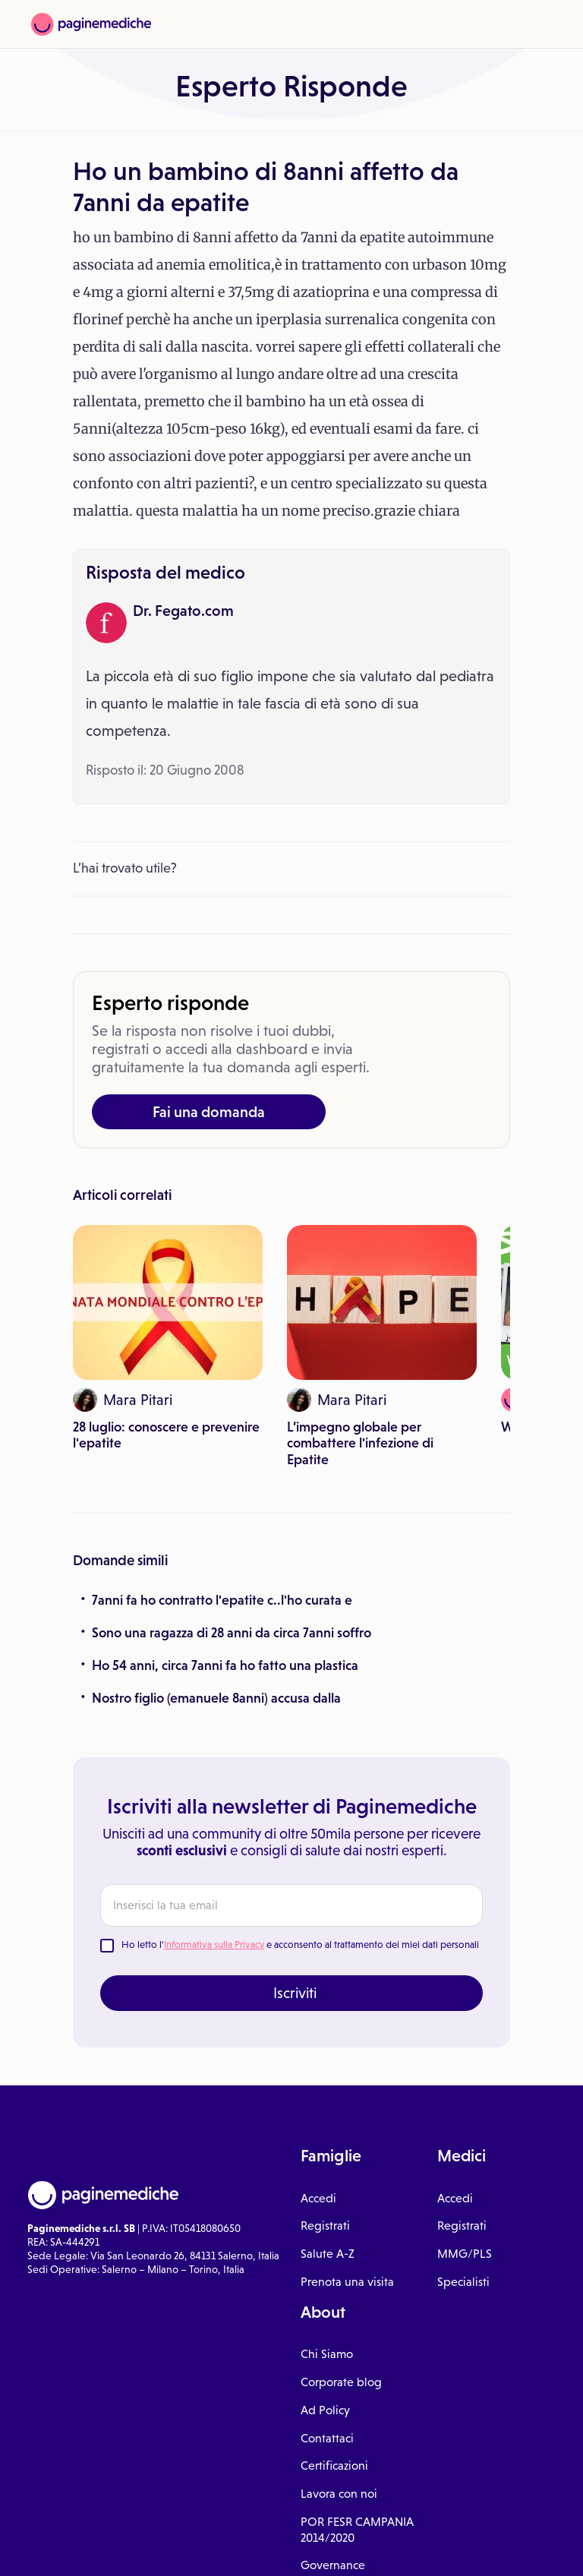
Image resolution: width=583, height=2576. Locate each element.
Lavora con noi (339, 2493)
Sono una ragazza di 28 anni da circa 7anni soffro (231, 1632)
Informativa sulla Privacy (214, 1944)
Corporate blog (341, 2382)
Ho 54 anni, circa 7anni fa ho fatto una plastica (225, 1665)
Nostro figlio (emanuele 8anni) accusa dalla (216, 1698)
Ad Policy (325, 2410)
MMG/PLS (464, 2253)
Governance (333, 2565)
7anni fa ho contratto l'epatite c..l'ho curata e (222, 1600)
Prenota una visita (347, 2281)
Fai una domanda (209, 1111)
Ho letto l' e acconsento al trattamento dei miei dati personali (300, 1944)
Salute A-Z (328, 2253)
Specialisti (463, 2281)
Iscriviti (295, 1992)
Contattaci (327, 2438)
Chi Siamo (327, 2353)
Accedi (318, 2198)
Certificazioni (334, 2465)
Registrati (325, 2225)
